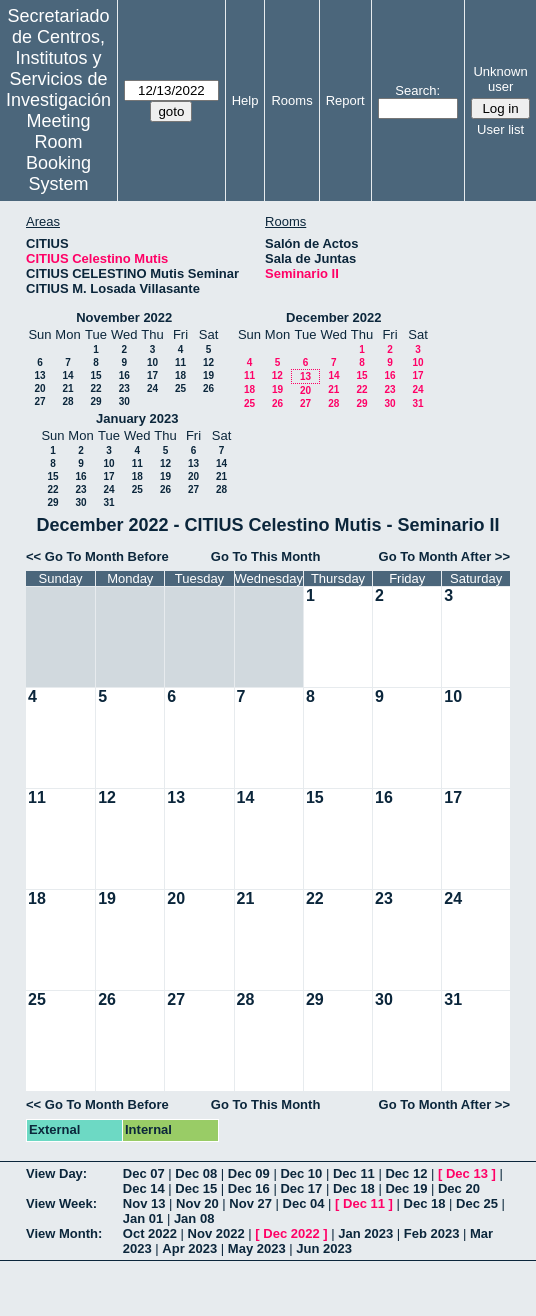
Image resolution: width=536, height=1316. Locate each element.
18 (180, 375)
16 (124, 375)
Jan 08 (194, 1218)
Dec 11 (354, 1173)
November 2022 (124, 317)
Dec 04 (304, 1203)
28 (67, 401)
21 (67, 388)
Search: (417, 90)
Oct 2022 (150, 1233)
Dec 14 (144, 1188)
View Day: (56, 1173)
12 (208, 362)
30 (124, 401)
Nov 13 (144, 1203)
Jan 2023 (365, 1233)
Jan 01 (143, 1218)
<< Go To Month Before (97, 556)
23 (124, 388)
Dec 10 (301, 1173)
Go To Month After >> (444, 556)
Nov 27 (250, 1203)
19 (208, 375)
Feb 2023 (432, 1233)
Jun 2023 (324, 1248)
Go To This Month (266, 556)
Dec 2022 (291, 1233)
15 (95, 375)
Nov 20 (197, 1203)
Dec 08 (196, 1173)
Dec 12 (406, 1173)
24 (152, 388)
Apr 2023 (189, 1248)
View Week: (61, 1203)
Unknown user (500, 79)
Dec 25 (477, 1203)
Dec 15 (196, 1188)
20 (39, 388)
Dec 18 (354, 1188)
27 (39, 401)
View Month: (64, 1233)
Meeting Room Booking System (58, 152)
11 (180, 362)
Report (345, 100)
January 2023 (137, 418)
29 (95, 401)
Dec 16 (249, 1188)
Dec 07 (144, 1173)
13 (39, 375)
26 (208, 388)
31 (417, 403)
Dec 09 (249, 1173)
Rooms (291, 100)
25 (180, 388)
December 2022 (333, 317)
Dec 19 (406, 1188)
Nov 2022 (216, 1233)
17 (152, 375)
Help (245, 100)
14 (67, 375)
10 (152, 362)
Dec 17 (301, 1188)
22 (95, 388)
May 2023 (257, 1248)
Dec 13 (467, 1173)
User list (500, 129)
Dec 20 (459, 1188)
